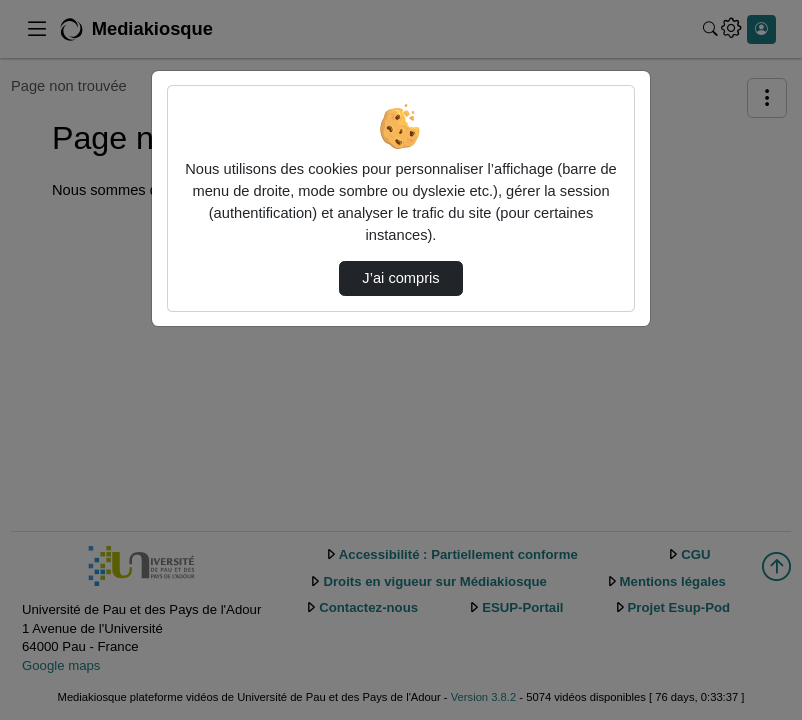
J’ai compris (400, 278)
